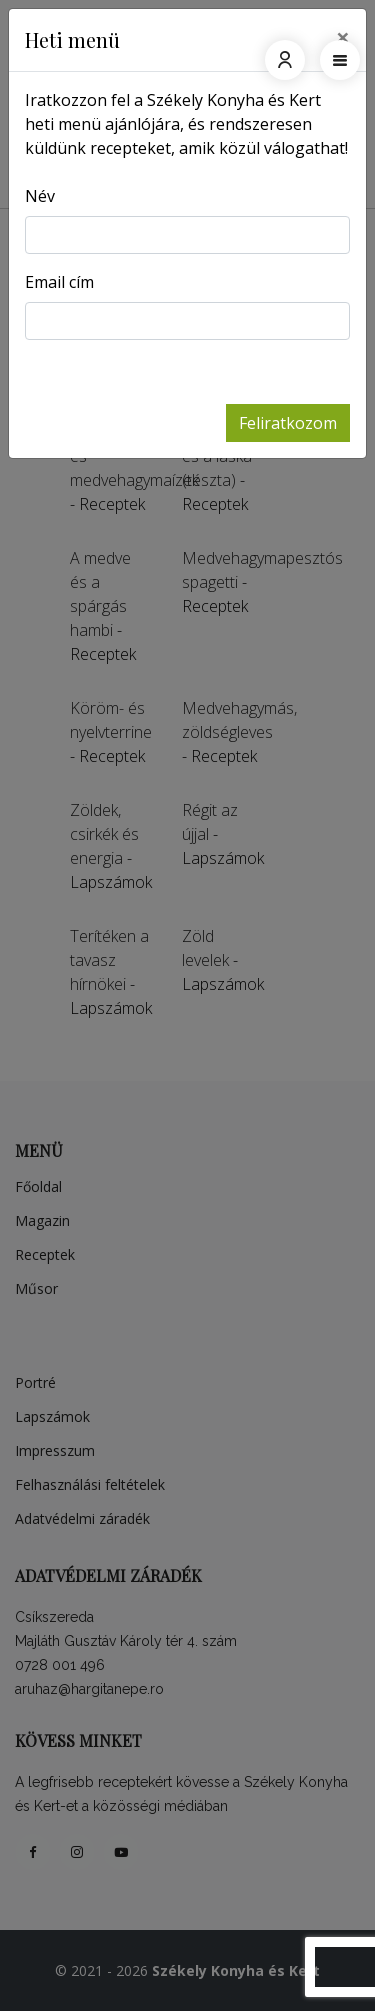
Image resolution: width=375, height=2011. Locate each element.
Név (40, 196)
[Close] (343, 37)
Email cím (59, 282)
